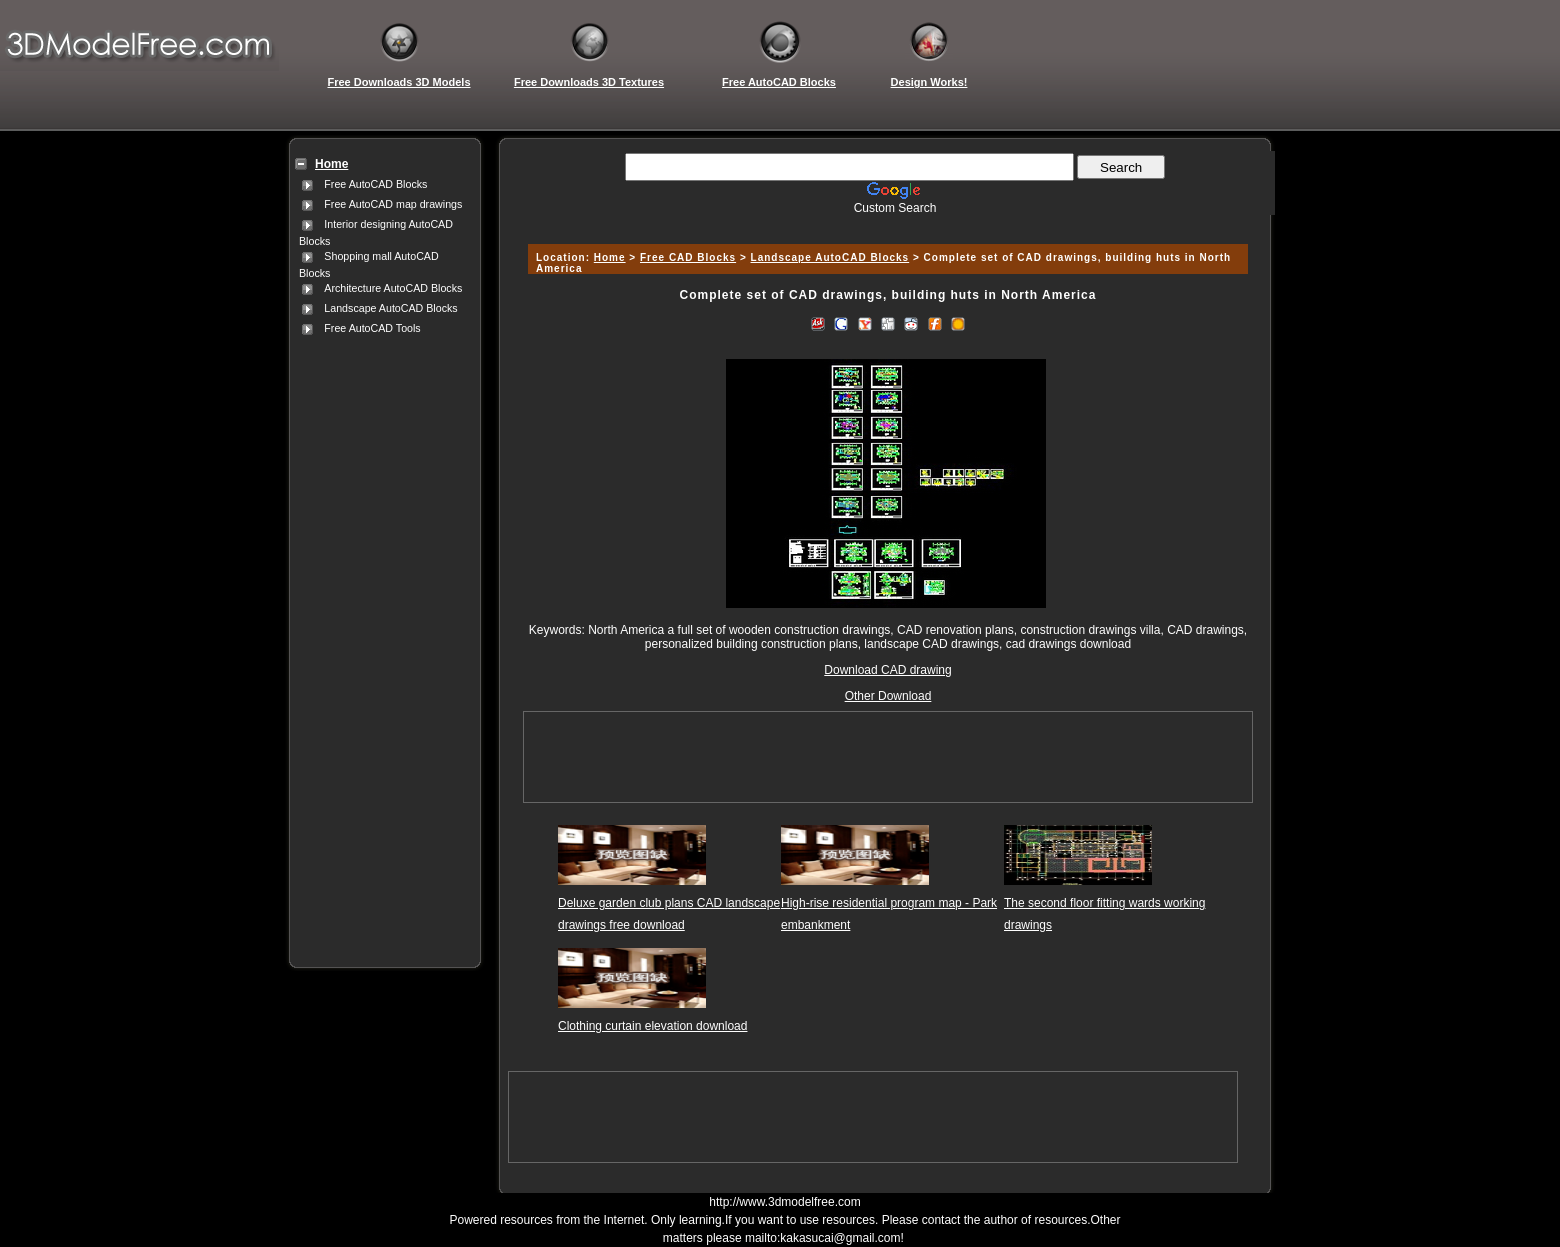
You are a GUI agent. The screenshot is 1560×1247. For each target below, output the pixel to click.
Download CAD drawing (887, 670)
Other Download (888, 696)
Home (610, 257)
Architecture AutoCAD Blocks (393, 288)
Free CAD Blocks (688, 257)
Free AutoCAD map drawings (393, 204)
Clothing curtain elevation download (652, 1026)
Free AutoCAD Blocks (375, 184)
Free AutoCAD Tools (372, 328)
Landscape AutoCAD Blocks (390, 308)
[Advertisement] (381, 639)
